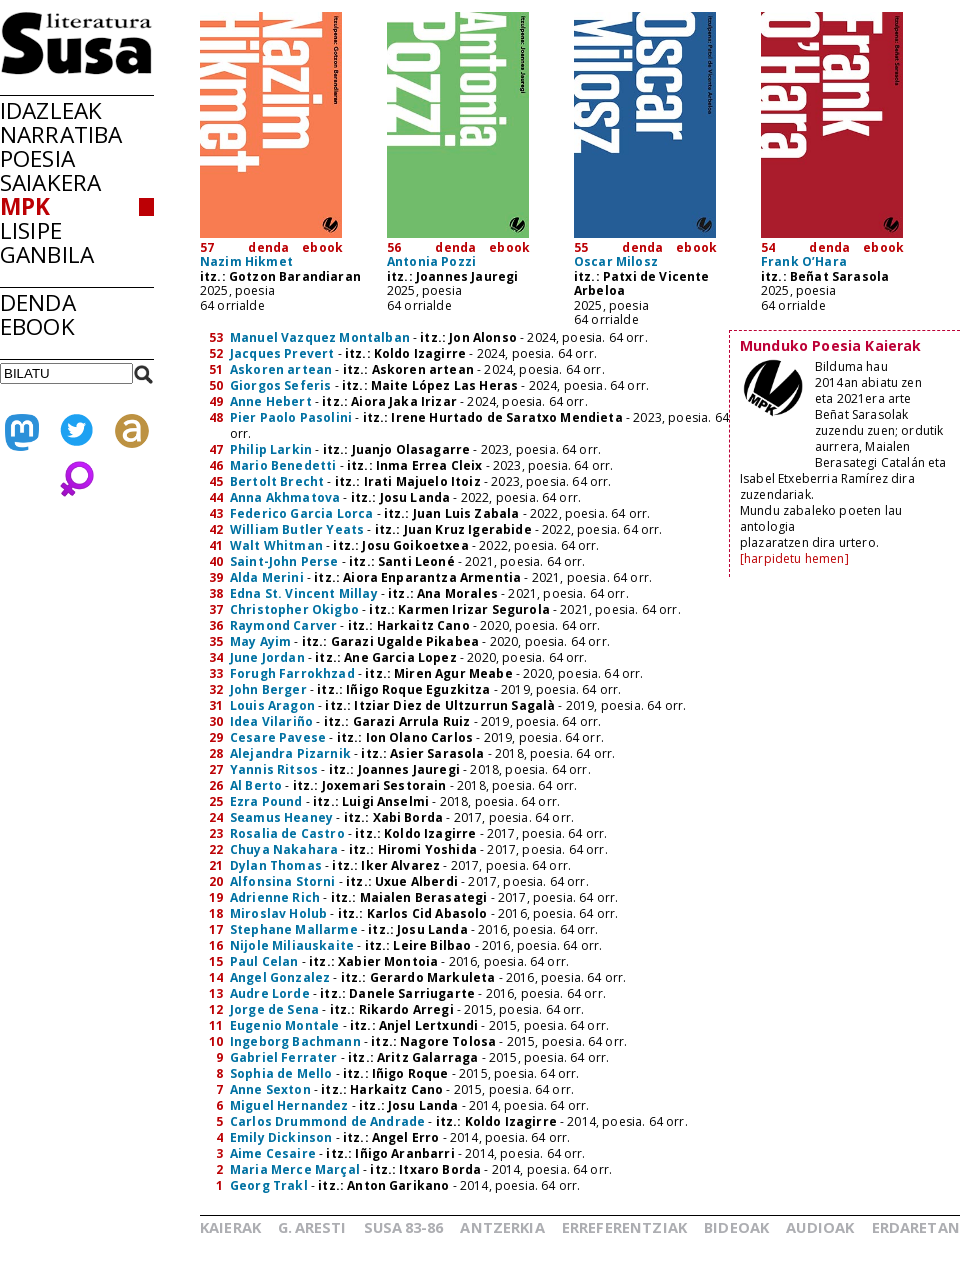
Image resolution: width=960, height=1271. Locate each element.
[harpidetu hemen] (794, 558)
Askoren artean (281, 369)
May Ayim (260, 641)
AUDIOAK (820, 1227)
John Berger (268, 689)
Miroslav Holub (278, 913)
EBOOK (37, 326)
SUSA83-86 (404, 1227)
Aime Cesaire (273, 1153)
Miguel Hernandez (289, 1105)
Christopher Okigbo (294, 609)
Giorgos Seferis (280, 385)
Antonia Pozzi (431, 261)
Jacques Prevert (282, 353)
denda (268, 247)
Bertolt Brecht (277, 481)
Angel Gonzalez (280, 977)
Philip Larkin (271, 449)
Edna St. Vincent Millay (304, 593)
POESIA (37, 158)
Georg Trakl (269, 1185)
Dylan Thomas (276, 865)
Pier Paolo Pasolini (291, 417)
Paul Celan (264, 961)
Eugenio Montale (284, 1025)
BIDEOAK (736, 1227)
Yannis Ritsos (274, 769)
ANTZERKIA (502, 1227)
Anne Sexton (270, 1089)
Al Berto (256, 785)
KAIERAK (230, 1227)
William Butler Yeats (297, 529)
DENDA (38, 302)
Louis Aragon (272, 705)
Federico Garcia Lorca (301, 513)
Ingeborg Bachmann (295, 1041)
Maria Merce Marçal (295, 1169)
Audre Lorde (270, 993)
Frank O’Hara (804, 261)
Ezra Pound (266, 801)
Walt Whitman (276, 545)
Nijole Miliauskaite (292, 945)
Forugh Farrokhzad (292, 673)
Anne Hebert (271, 401)
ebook (322, 247)
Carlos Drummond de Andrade (327, 1121)
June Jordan (267, 657)
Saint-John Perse (284, 561)
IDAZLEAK (51, 110)
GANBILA (47, 254)
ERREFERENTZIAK (624, 1227)
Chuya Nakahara (284, 849)
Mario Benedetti (283, 465)
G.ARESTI (312, 1227)
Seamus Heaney (281, 817)
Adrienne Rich (275, 897)
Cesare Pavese (278, 737)
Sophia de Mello (281, 1073)
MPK (25, 206)
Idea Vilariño (271, 721)
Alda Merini (267, 577)
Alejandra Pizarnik (290, 753)
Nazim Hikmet (246, 261)
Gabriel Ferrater (284, 1057)
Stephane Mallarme (294, 929)
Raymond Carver (283, 625)
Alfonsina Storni (283, 881)
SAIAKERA (50, 182)
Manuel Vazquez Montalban (320, 337)
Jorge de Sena (274, 1009)
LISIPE (31, 230)
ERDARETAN (916, 1227)
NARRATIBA (61, 134)
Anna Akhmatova (285, 497)
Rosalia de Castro (287, 833)
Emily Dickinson (281, 1137)
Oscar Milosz (616, 261)
